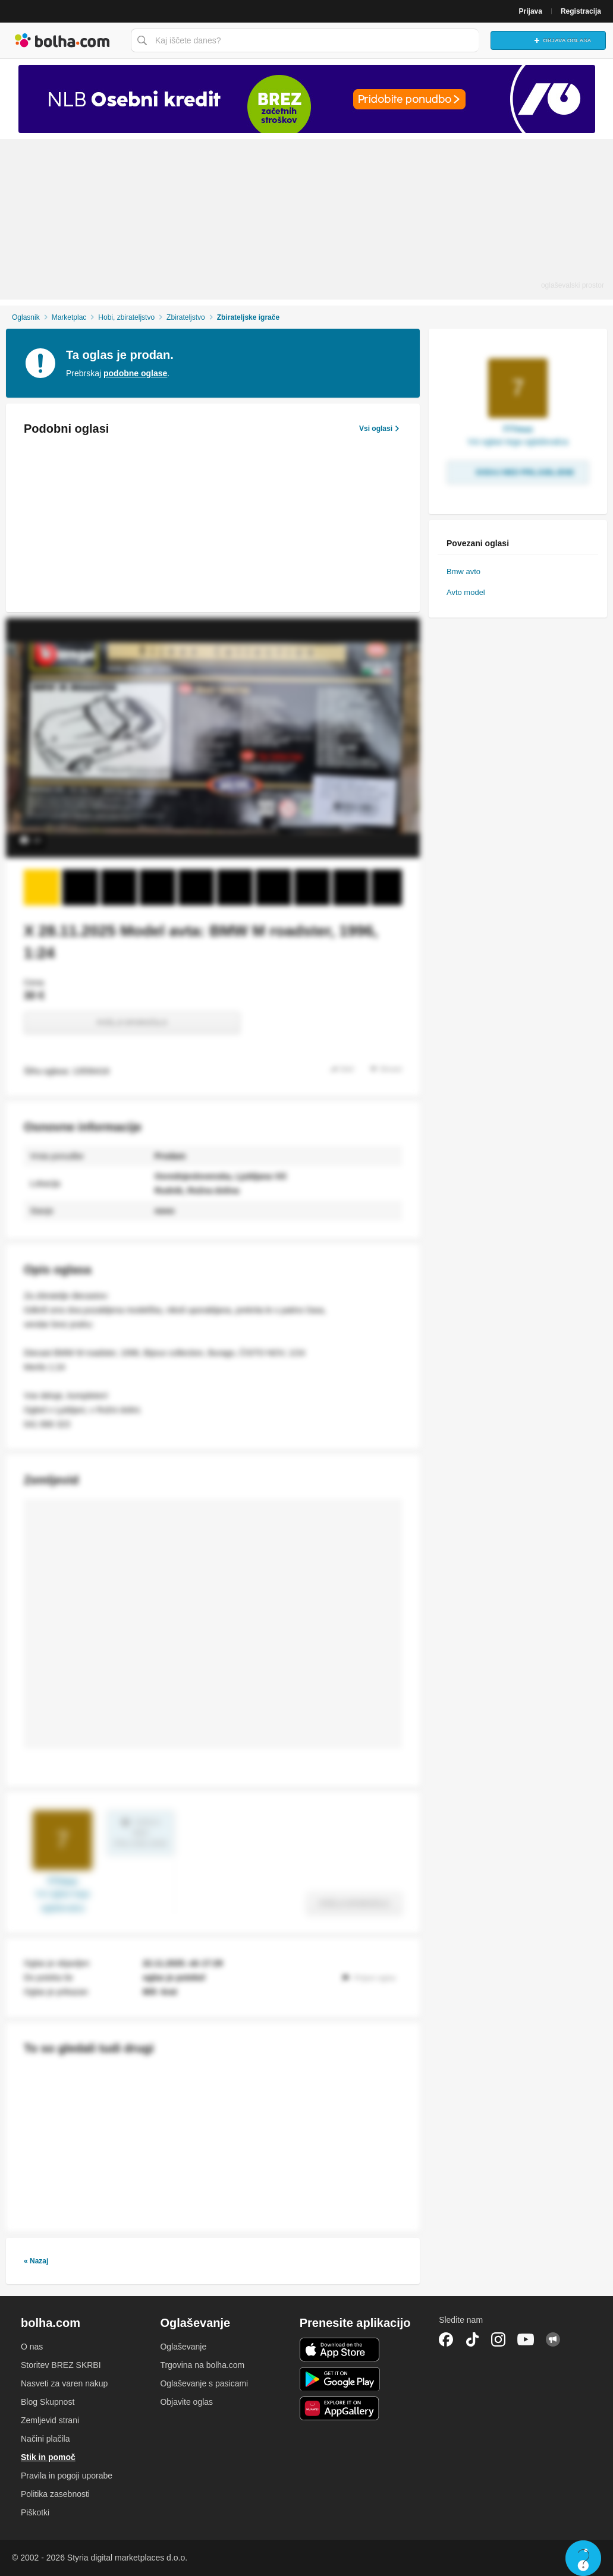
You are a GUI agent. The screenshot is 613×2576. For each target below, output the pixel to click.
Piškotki (35, 2512)
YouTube (525, 2339)
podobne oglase (135, 373)
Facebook (446, 2339)
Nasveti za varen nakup (64, 2383)
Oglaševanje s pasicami (204, 2383)
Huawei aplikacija (340, 2408)
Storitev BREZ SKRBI (61, 2365)
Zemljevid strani (50, 2420)
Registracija (581, 11)
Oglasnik (26, 317)
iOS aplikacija (340, 2349)
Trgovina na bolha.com (202, 2365)
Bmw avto (463, 571)
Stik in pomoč (48, 2457)
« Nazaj (36, 2261)
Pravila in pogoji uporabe (66, 2475)
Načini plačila (45, 2438)
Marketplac (69, 317)
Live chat (583, 2558)
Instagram (498, 2339)
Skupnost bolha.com (553, 2339)
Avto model (466, 592)
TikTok (472, 2339)
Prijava (530, 11)
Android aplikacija (340, 2379)
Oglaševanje (183, 2346)
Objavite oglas (186, 2402)
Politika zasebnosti (55, 2494)
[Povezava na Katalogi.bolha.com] (306, 99)
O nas (32, 2346)
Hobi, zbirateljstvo (126, 317)
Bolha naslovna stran (62, 40)
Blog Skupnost (47, 2402)
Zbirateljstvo (185, 317)
